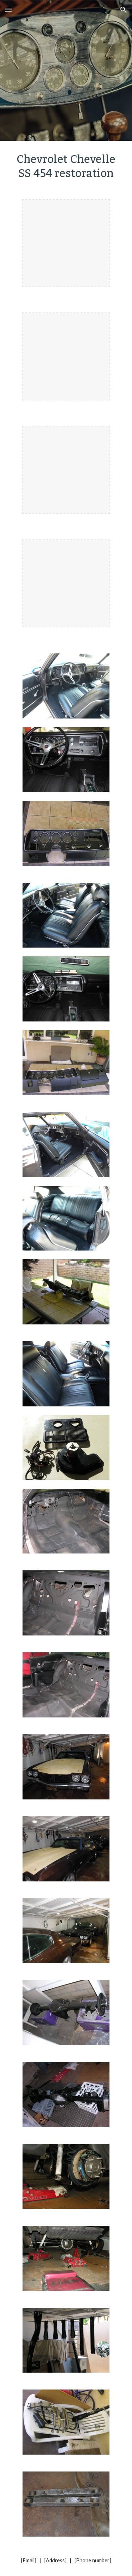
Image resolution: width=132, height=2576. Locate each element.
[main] (66, 166)
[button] (8, 9)
